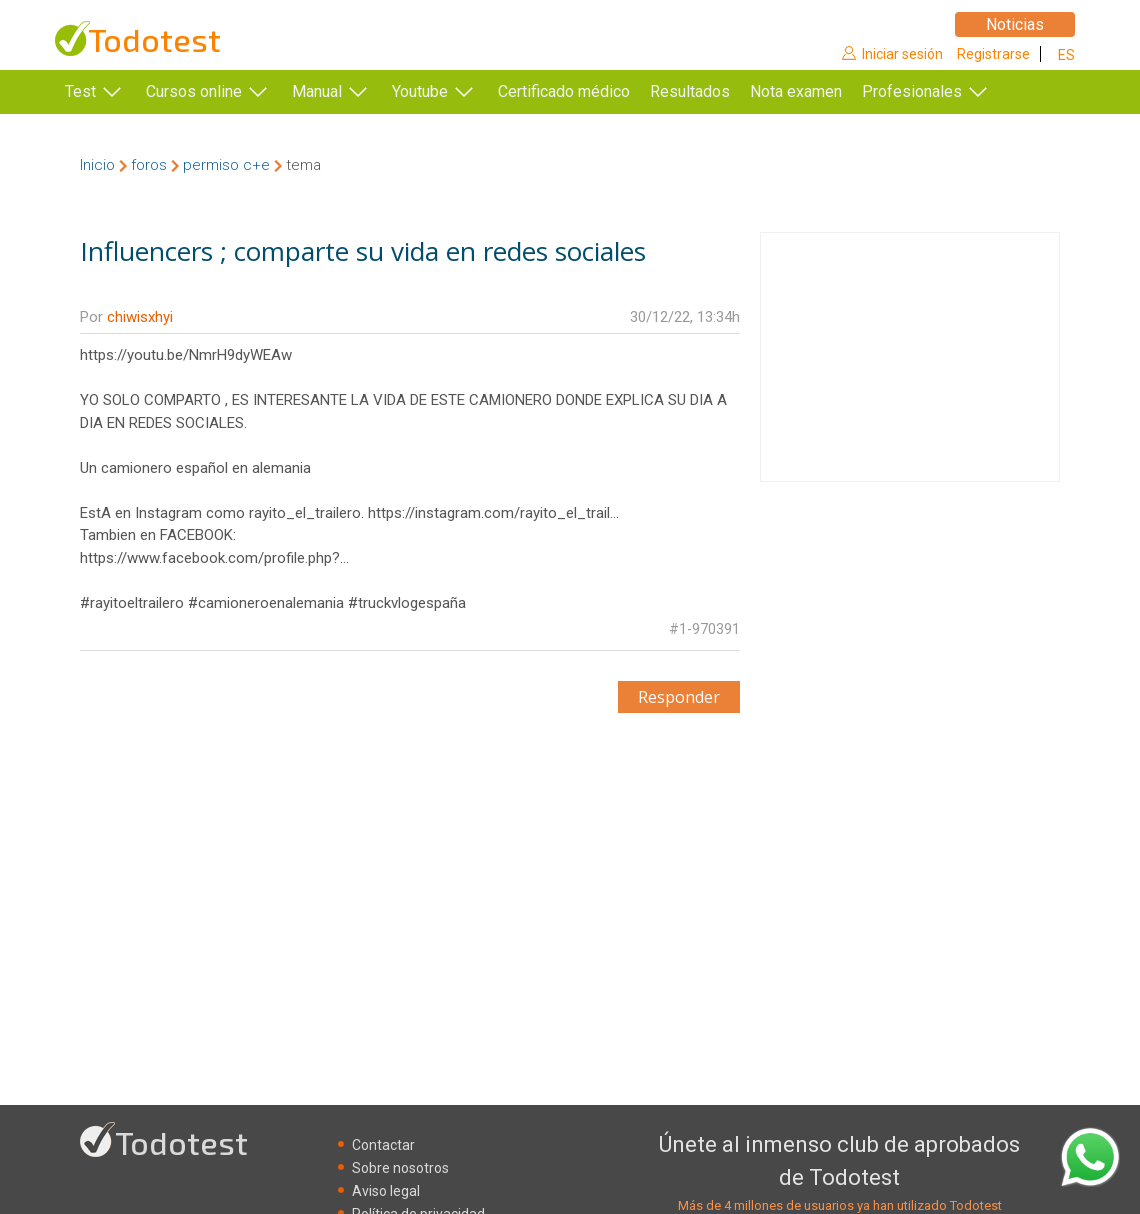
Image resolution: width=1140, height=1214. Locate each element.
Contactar (383, 1145)
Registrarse (993, 54)
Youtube (420, 91)
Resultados (720, 91)
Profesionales (942, 91)
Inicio (97, 165)
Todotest (154, 39)
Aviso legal (386, 1191)
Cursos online (194, 91)
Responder (679, 697)
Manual (317, 91)
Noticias (1015, 24)
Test (80, 91)
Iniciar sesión (902, 54)
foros (149, 165)
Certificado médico (564, 91)
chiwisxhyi (140, 317)
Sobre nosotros (400, 1168)
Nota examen (826, 91)
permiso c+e (226, 165)
